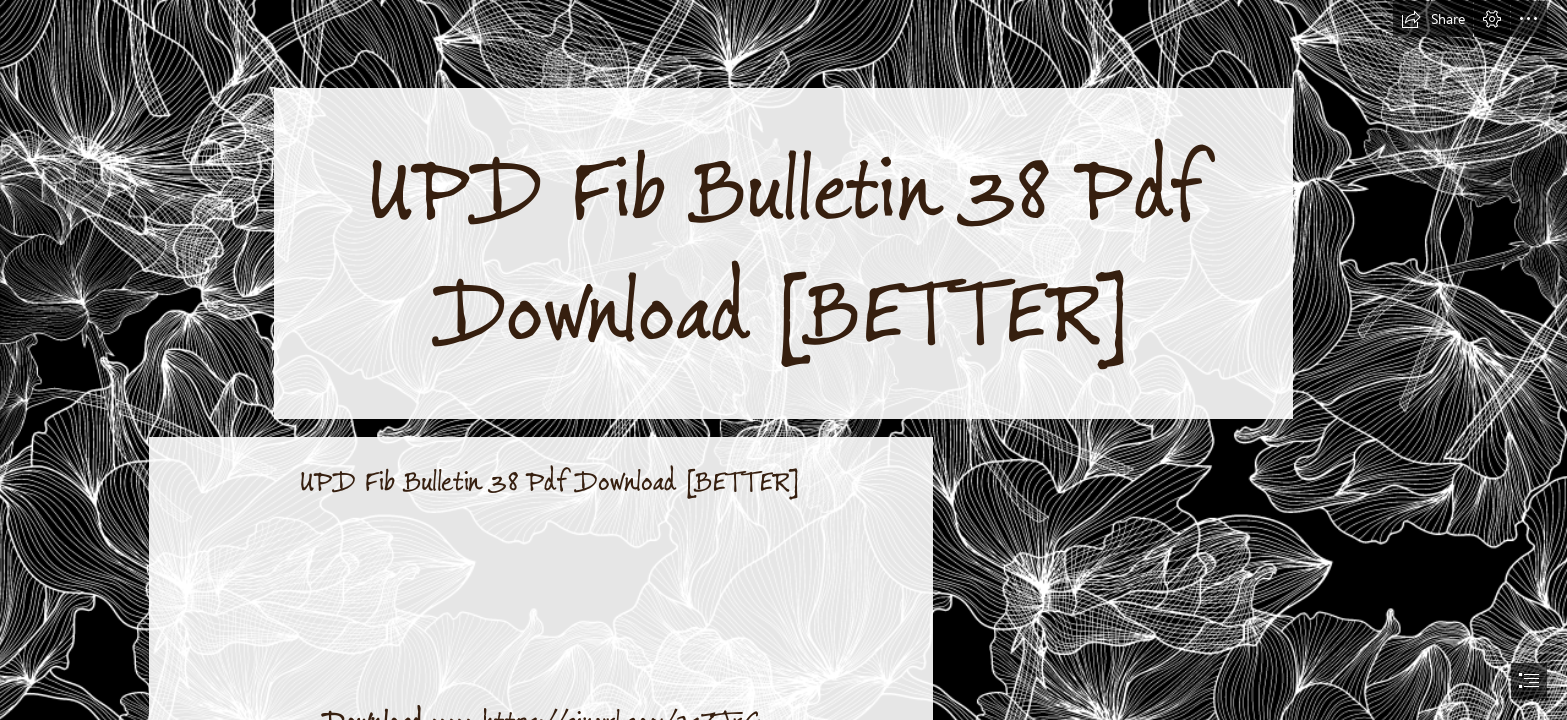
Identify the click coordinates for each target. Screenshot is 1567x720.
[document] (783, 360)
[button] (1433, 19)
